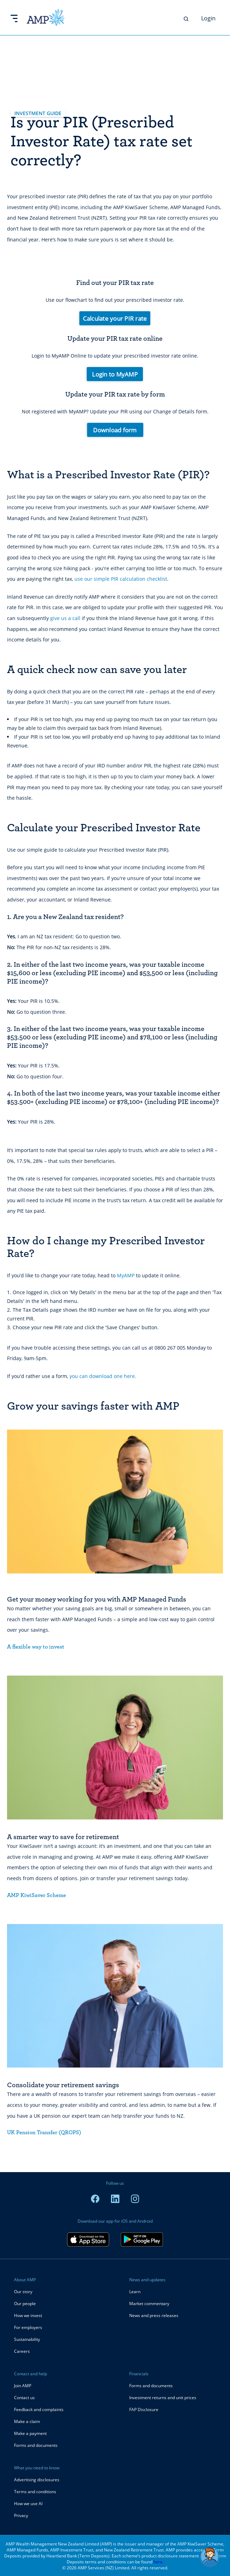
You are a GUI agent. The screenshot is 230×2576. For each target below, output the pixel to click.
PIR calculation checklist (139, 578)
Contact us (24, 2398)
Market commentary (149, 2304)
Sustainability (27, 2339)
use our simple (92, 578)
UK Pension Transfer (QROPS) (44, 2132)
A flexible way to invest (35, 1646)
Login (208, 18)
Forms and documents (36, 2445)
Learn (134, 2292)
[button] (209, 2557)
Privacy (21, 2515)
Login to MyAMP (115, 374)
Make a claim (27, 2421)
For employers (28, 2327)
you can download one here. (103, 1376)
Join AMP (22, 2386)
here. (158, 2562)
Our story (23, 2292)
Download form (115, 430)
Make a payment (30, 2433)
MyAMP (125, 1275)
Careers (22, 2351)
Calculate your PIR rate (115, 318)
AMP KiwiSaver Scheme (36, 1895)
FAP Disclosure (143, 2409)
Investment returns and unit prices (162, 2398)
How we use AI (28, 2504)
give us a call (65, 618)
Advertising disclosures (36, 2480)
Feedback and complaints (39, 2409)
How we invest (28, 2315)
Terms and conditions (35, 2492)
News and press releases (153, 2315)
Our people (25, 2304)
